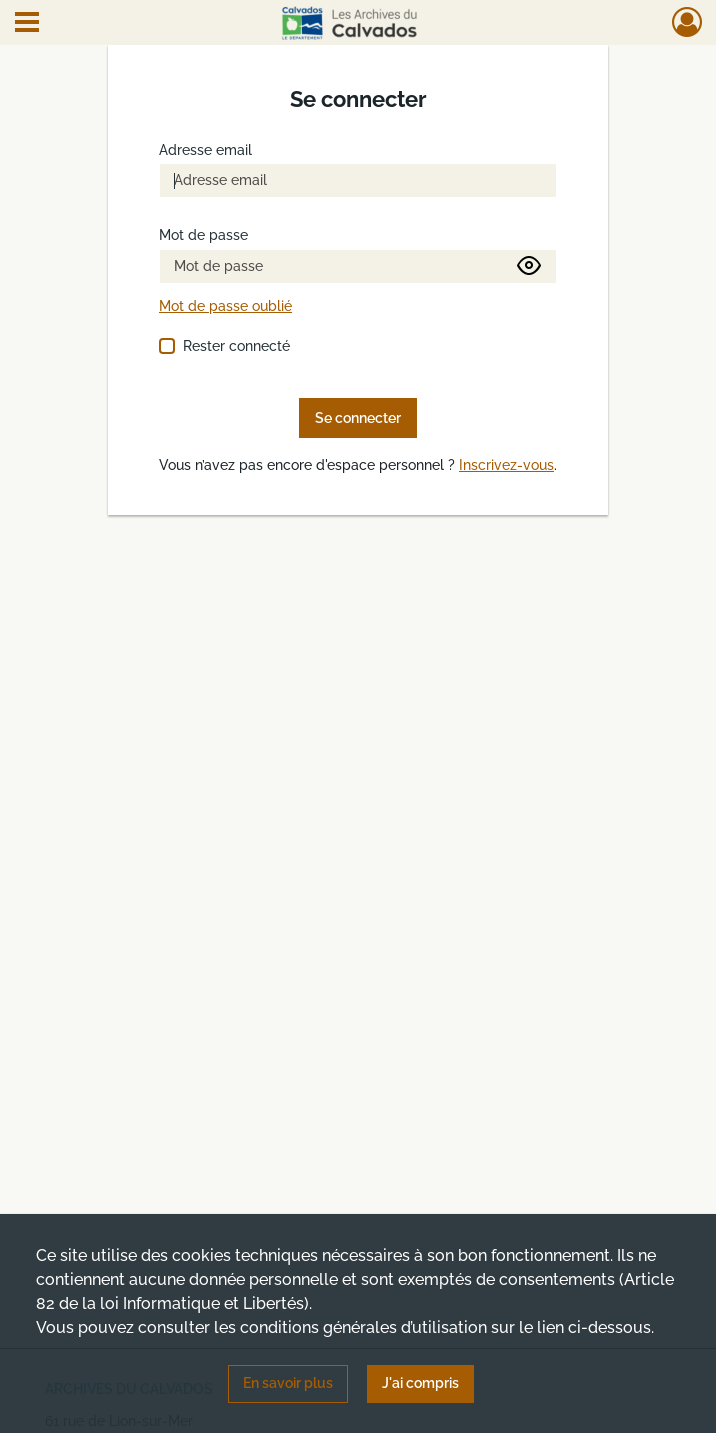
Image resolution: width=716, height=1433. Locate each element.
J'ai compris (420, 1383)
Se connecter (358, 418)
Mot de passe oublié (225, 306)
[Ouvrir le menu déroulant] (27, 24)
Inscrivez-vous (506, 465)
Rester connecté (236, 346)
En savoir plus (288, 1383)
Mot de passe (203, 235)
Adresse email (205, 150)
